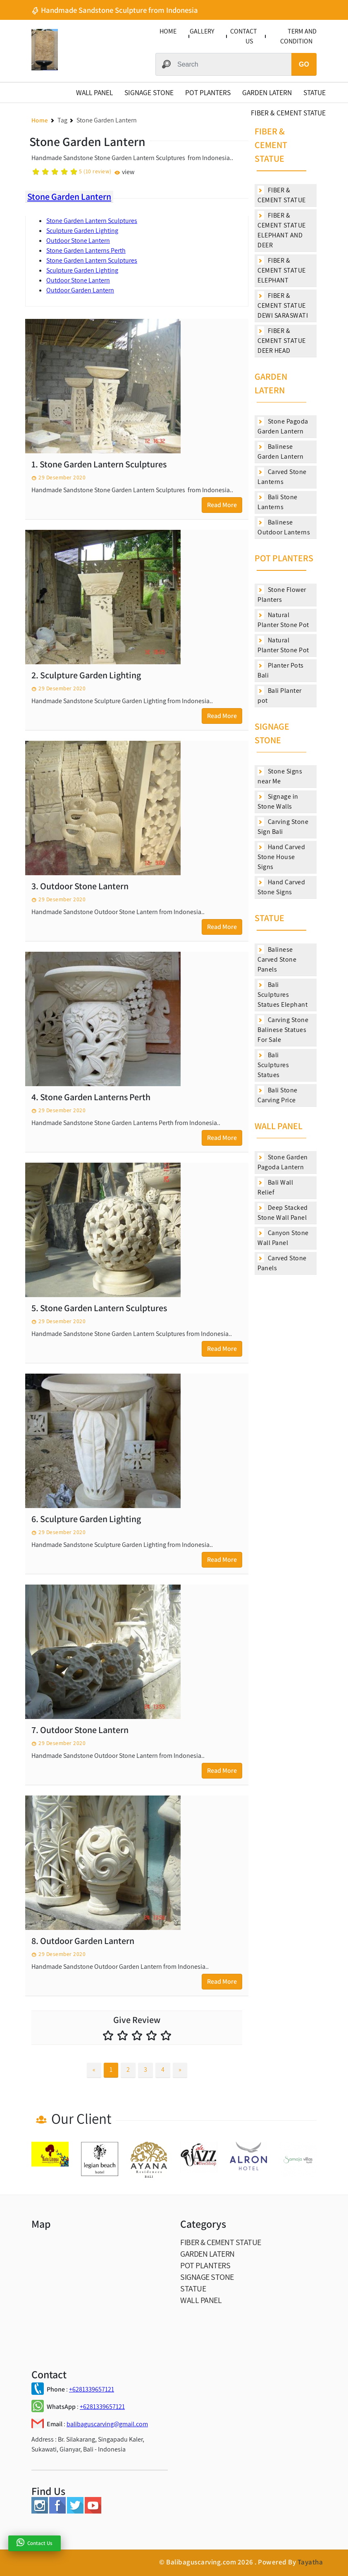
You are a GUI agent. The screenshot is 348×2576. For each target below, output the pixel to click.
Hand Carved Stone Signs (281, 887)
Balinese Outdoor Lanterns (283, 527)
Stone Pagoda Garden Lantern (282, 426)
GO (304, 64)
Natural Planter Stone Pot (283, 619)
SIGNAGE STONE (149, 92)
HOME (168, 31)
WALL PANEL (94, 92)
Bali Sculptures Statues (273, 1065)
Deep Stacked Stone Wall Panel (282, 1212)
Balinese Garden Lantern (280, 451)
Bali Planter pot (279, 695)
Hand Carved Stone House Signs (281, 857)
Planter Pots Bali (280, 670)
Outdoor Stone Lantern (78, 240)
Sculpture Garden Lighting (82, 230)
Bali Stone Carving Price (277, 1095)
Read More (222, 504)
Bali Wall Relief (275, 1187)
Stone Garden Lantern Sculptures (91, 220)
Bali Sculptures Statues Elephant (282, 994)
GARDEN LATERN (267, 92)
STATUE (314, 92)
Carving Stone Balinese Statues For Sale (282, 1029)
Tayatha (310, 2561)
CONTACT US (243, 36)
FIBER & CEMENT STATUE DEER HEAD (281, 340)
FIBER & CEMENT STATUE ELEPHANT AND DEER (281, 230)
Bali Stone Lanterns (277, 502)
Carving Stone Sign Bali (282, 826)
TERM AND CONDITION (298, 36)
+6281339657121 (91, 2389)
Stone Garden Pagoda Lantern (282, 1162)
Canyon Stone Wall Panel (283, 1237)
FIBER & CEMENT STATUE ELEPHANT (281, 270)
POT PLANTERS (208, 92)
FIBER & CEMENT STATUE (288, 112)
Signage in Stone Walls (277, 801)
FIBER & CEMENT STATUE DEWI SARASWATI (282, 305)
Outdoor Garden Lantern (80, 290)
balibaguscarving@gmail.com (107, 2424)
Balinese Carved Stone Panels (276, 959)
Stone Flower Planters (281, 594)
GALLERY (202, 31)
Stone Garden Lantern (69, 196)
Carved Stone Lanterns (282, 476)
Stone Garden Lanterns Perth (86, 250)
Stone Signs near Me (279, 776)
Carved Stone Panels (282, 1263)
